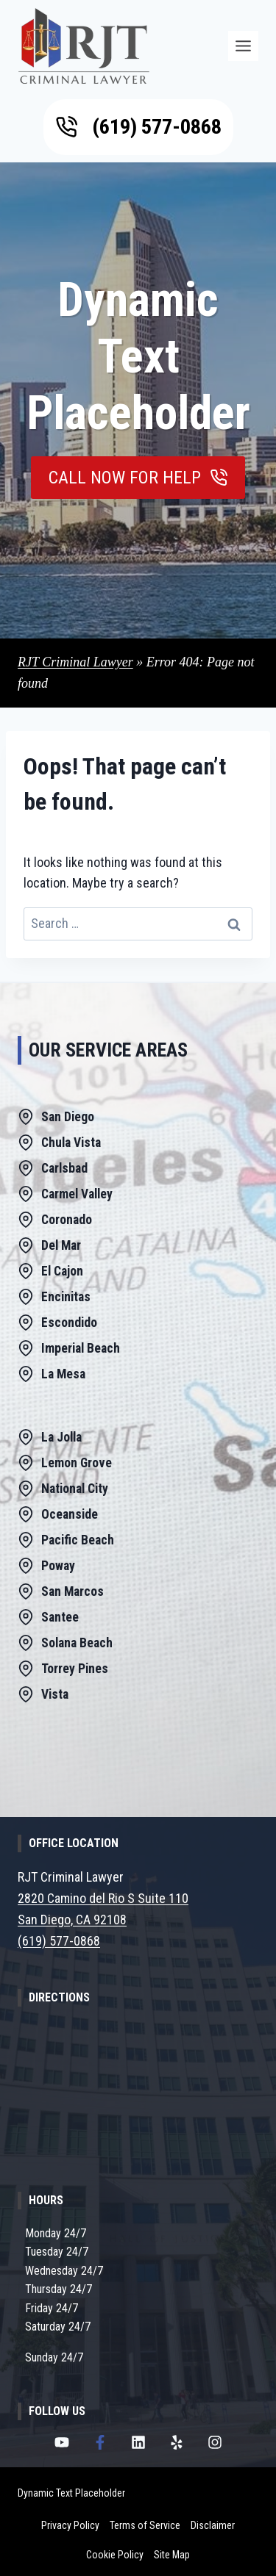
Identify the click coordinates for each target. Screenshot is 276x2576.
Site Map (172, 2555)
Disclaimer (213, 2525)
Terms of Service (145, 2525)
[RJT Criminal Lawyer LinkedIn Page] (138, 2442)
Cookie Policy (115, 2555)
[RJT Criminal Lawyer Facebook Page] (100, 2442)
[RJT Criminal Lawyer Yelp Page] (176, 2442)
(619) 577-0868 (59, 1941)
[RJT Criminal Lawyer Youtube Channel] (61, 2442)
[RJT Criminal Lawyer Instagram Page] (215, 2442)
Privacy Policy (70, 2525)
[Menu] (243, 46)
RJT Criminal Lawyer (75, 662)
